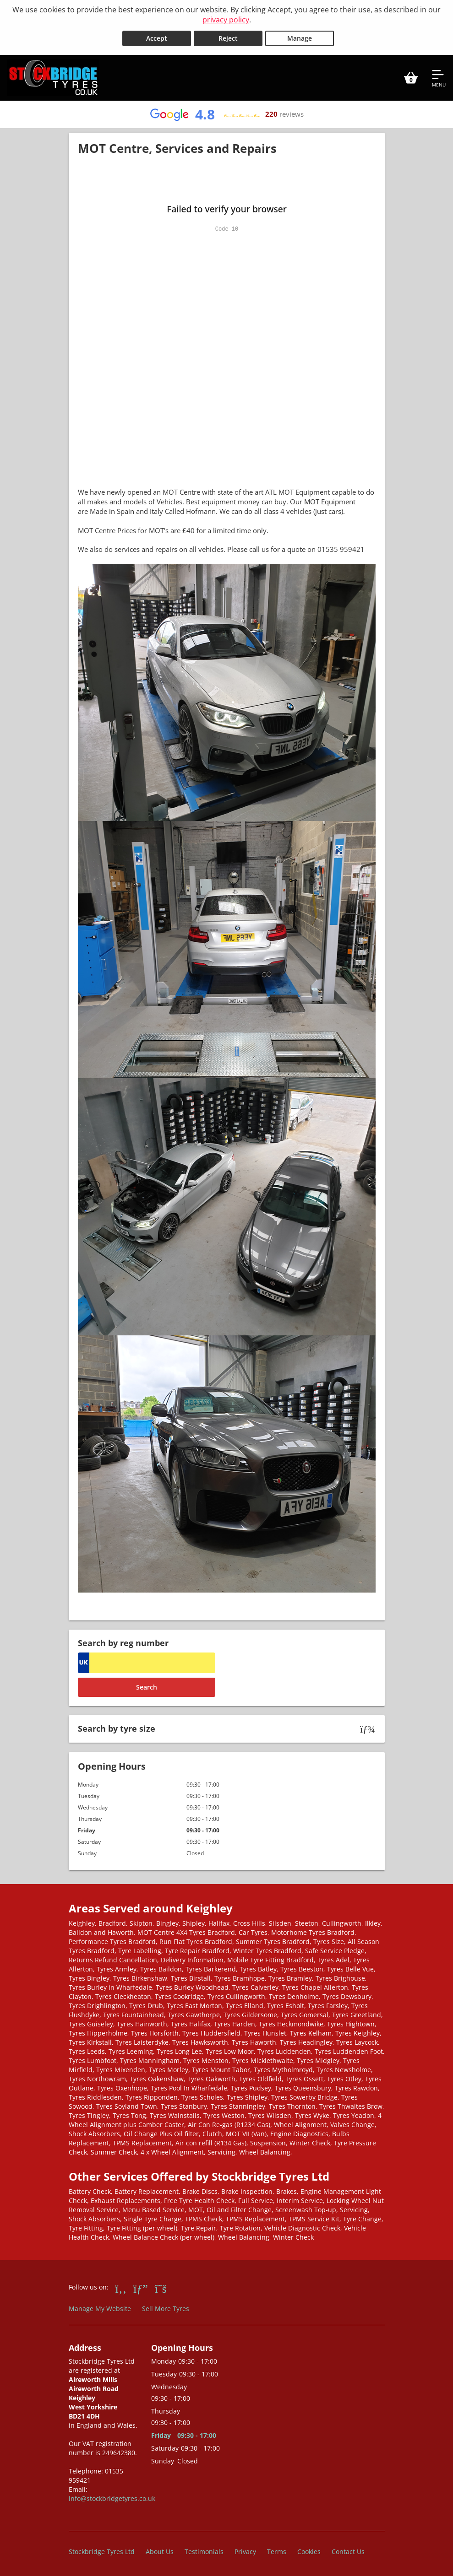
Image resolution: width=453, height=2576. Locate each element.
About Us (160, 2550)
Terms (276, 2550)
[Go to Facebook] (121, 2287)
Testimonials (204, 2550)
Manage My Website (100, 2307)
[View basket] (411, 77)
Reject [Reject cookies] (228, 37)
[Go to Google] (140, 2287)
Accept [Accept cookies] (156, 37)
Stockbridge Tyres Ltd (102, 2550)
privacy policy (225, 20)
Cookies (309, 2550)
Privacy (245, 2550)
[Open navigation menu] (439, 77)
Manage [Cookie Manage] (299, 37)
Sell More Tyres (165, 2307)
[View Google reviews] (226, 113)
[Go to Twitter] (161, 2287)
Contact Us (348, 2550)
